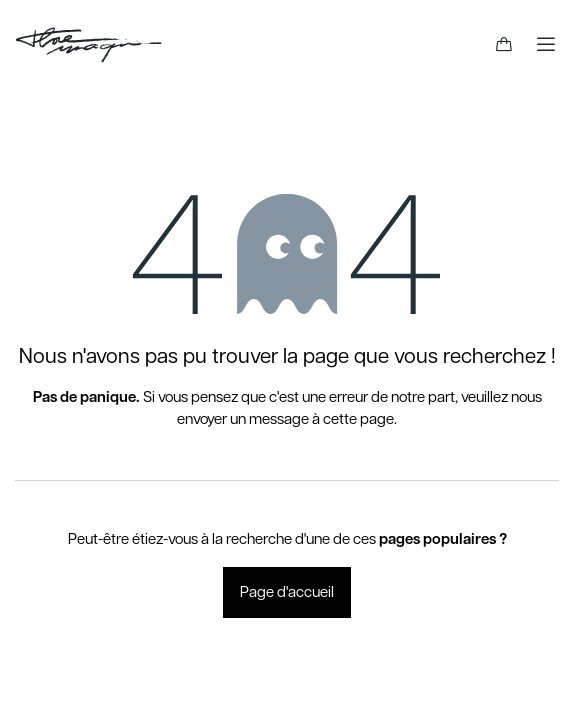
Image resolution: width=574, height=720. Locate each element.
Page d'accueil (287, 592)
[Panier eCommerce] (504, 45)
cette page (358, 419)
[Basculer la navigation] (546, 45)
